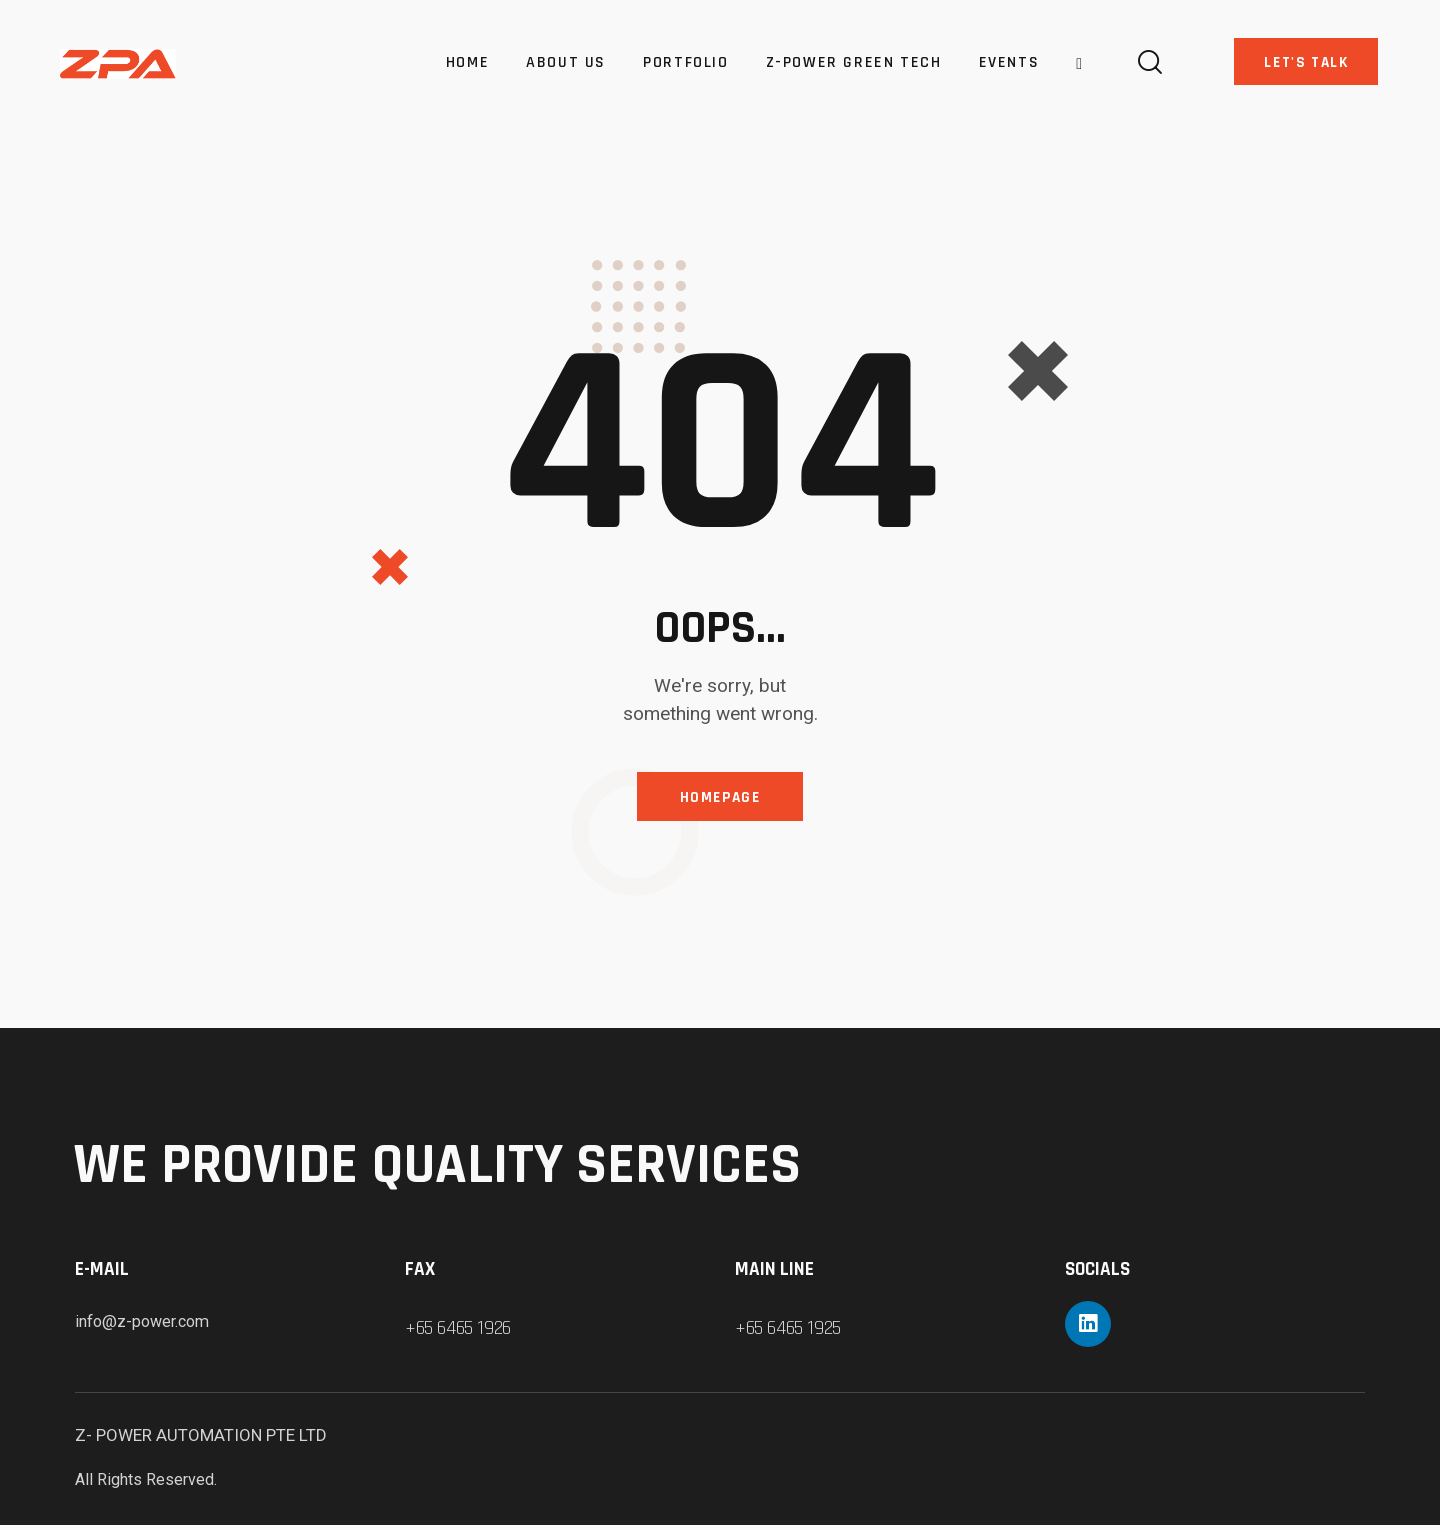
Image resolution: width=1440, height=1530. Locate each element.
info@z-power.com (147, 1326)
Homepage (720, 799)
